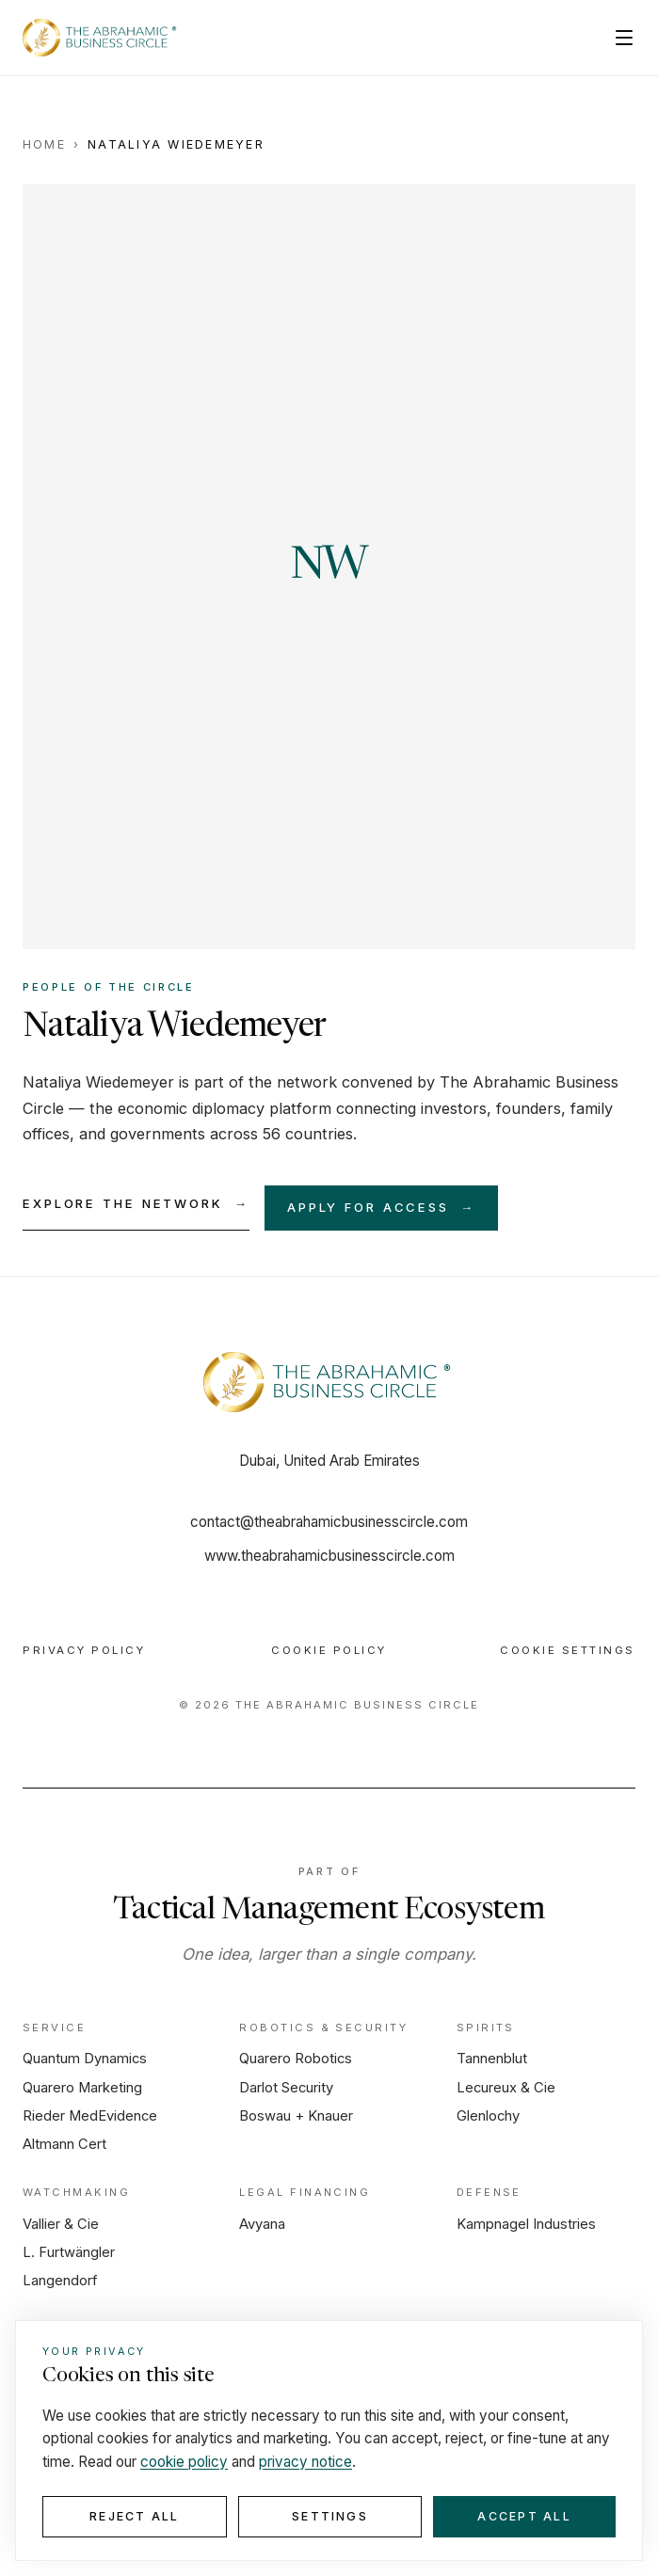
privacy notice (305, 2462)
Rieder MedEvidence (90, 2115)
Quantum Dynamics (85, 2058)
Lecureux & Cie (506, 2087)
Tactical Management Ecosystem (329, 1911)
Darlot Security (286, 2087)
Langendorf (60, 2280)
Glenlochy (488, 2115)
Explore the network (136, 1204)
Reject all (134, 2516)
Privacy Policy (84, 1650)
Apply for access (381, 1208)
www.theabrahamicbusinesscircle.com (329, 1556)
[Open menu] (624, 37)
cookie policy (184, 2462)
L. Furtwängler (69, 2252)
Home (44, 144)
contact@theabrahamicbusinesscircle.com (329, 1522)
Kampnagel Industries (526, 2224)
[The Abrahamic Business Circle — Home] (101, 37)
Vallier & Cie (61, 2224)
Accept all (523, 2516)
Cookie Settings (567, 1650)
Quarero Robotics (295, 2058)
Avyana (262, 2224)
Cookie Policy (329, 1650)
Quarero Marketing (82, 2087)
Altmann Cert (64, 2144)
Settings (330, 2516)
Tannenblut (492, 2058)
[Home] (328, 1382)
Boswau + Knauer (296, 2115)
